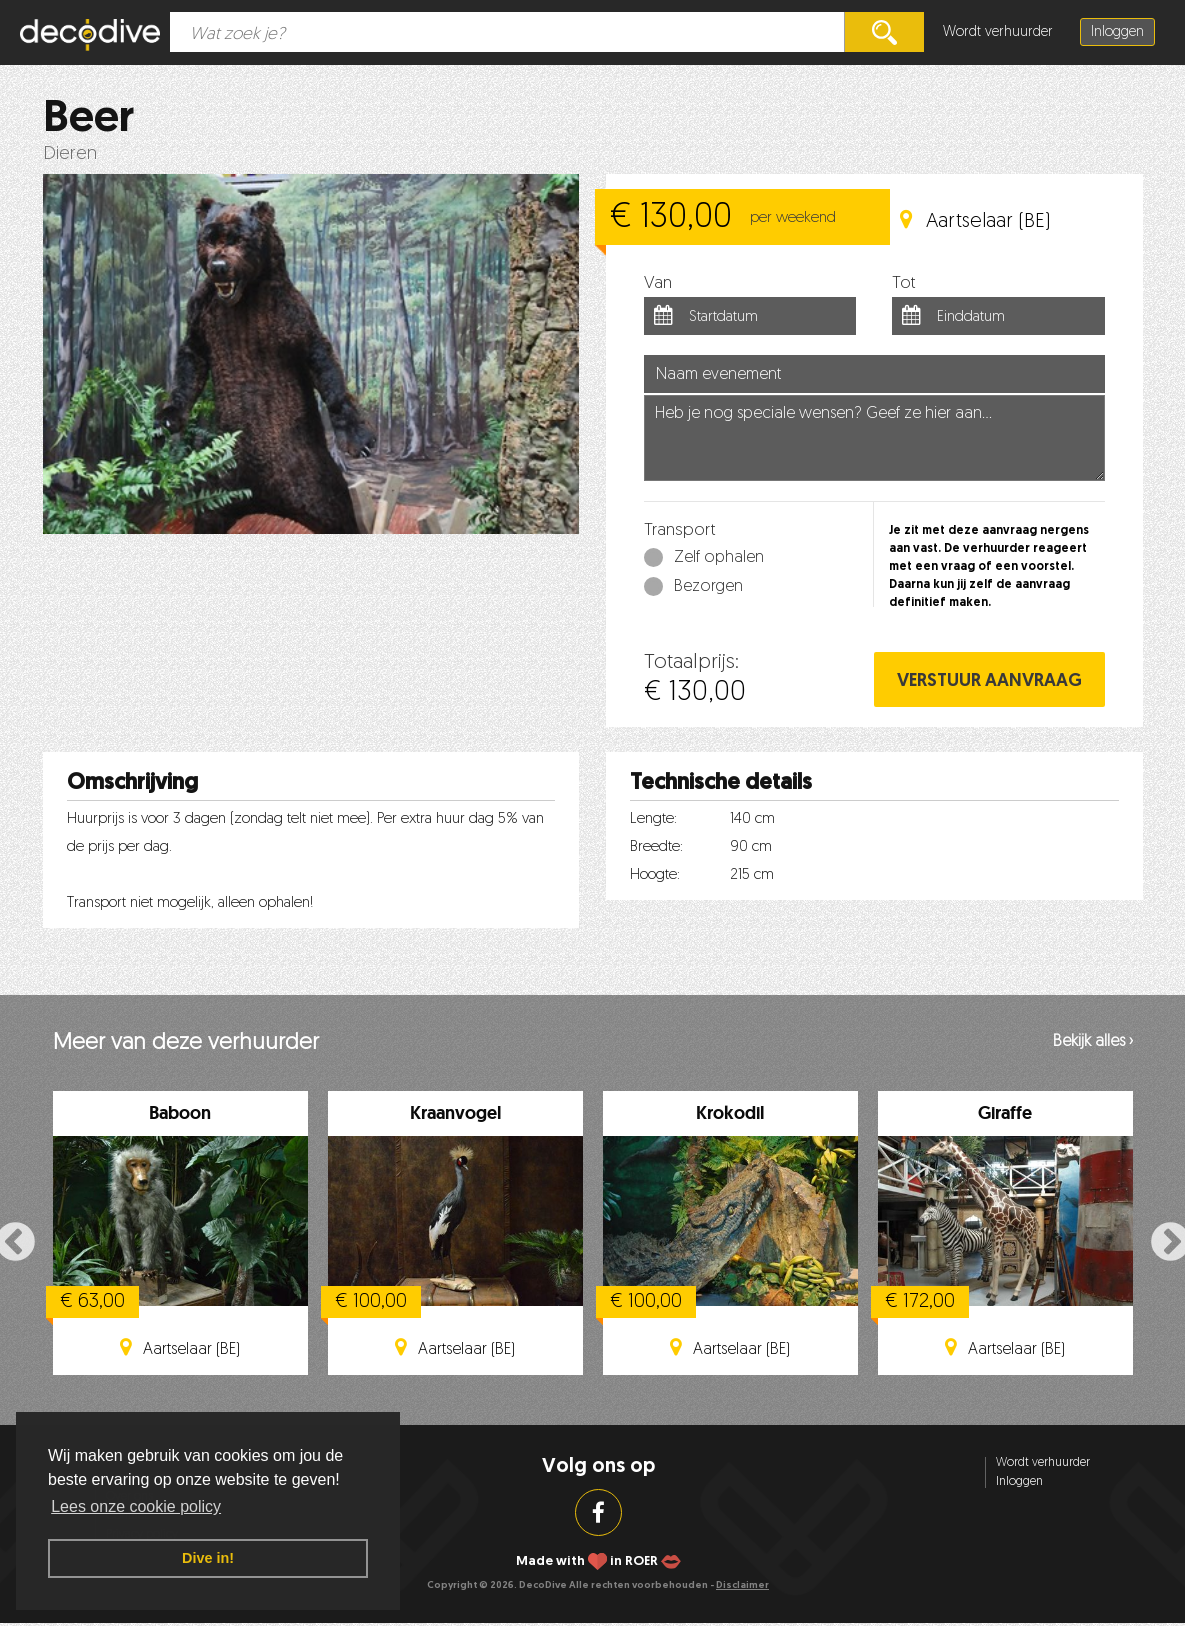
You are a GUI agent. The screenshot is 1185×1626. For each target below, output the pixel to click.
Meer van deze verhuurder (186, 1043)
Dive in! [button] (208, 1558)
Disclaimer (742, 1585)
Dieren (70, 154)
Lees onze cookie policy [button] (136, 1506)
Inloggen (1117, 32)
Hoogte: (655, 875)
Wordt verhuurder (998, 32)
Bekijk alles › (1093, 1042)
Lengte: (653, 819)
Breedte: (656, 847)
